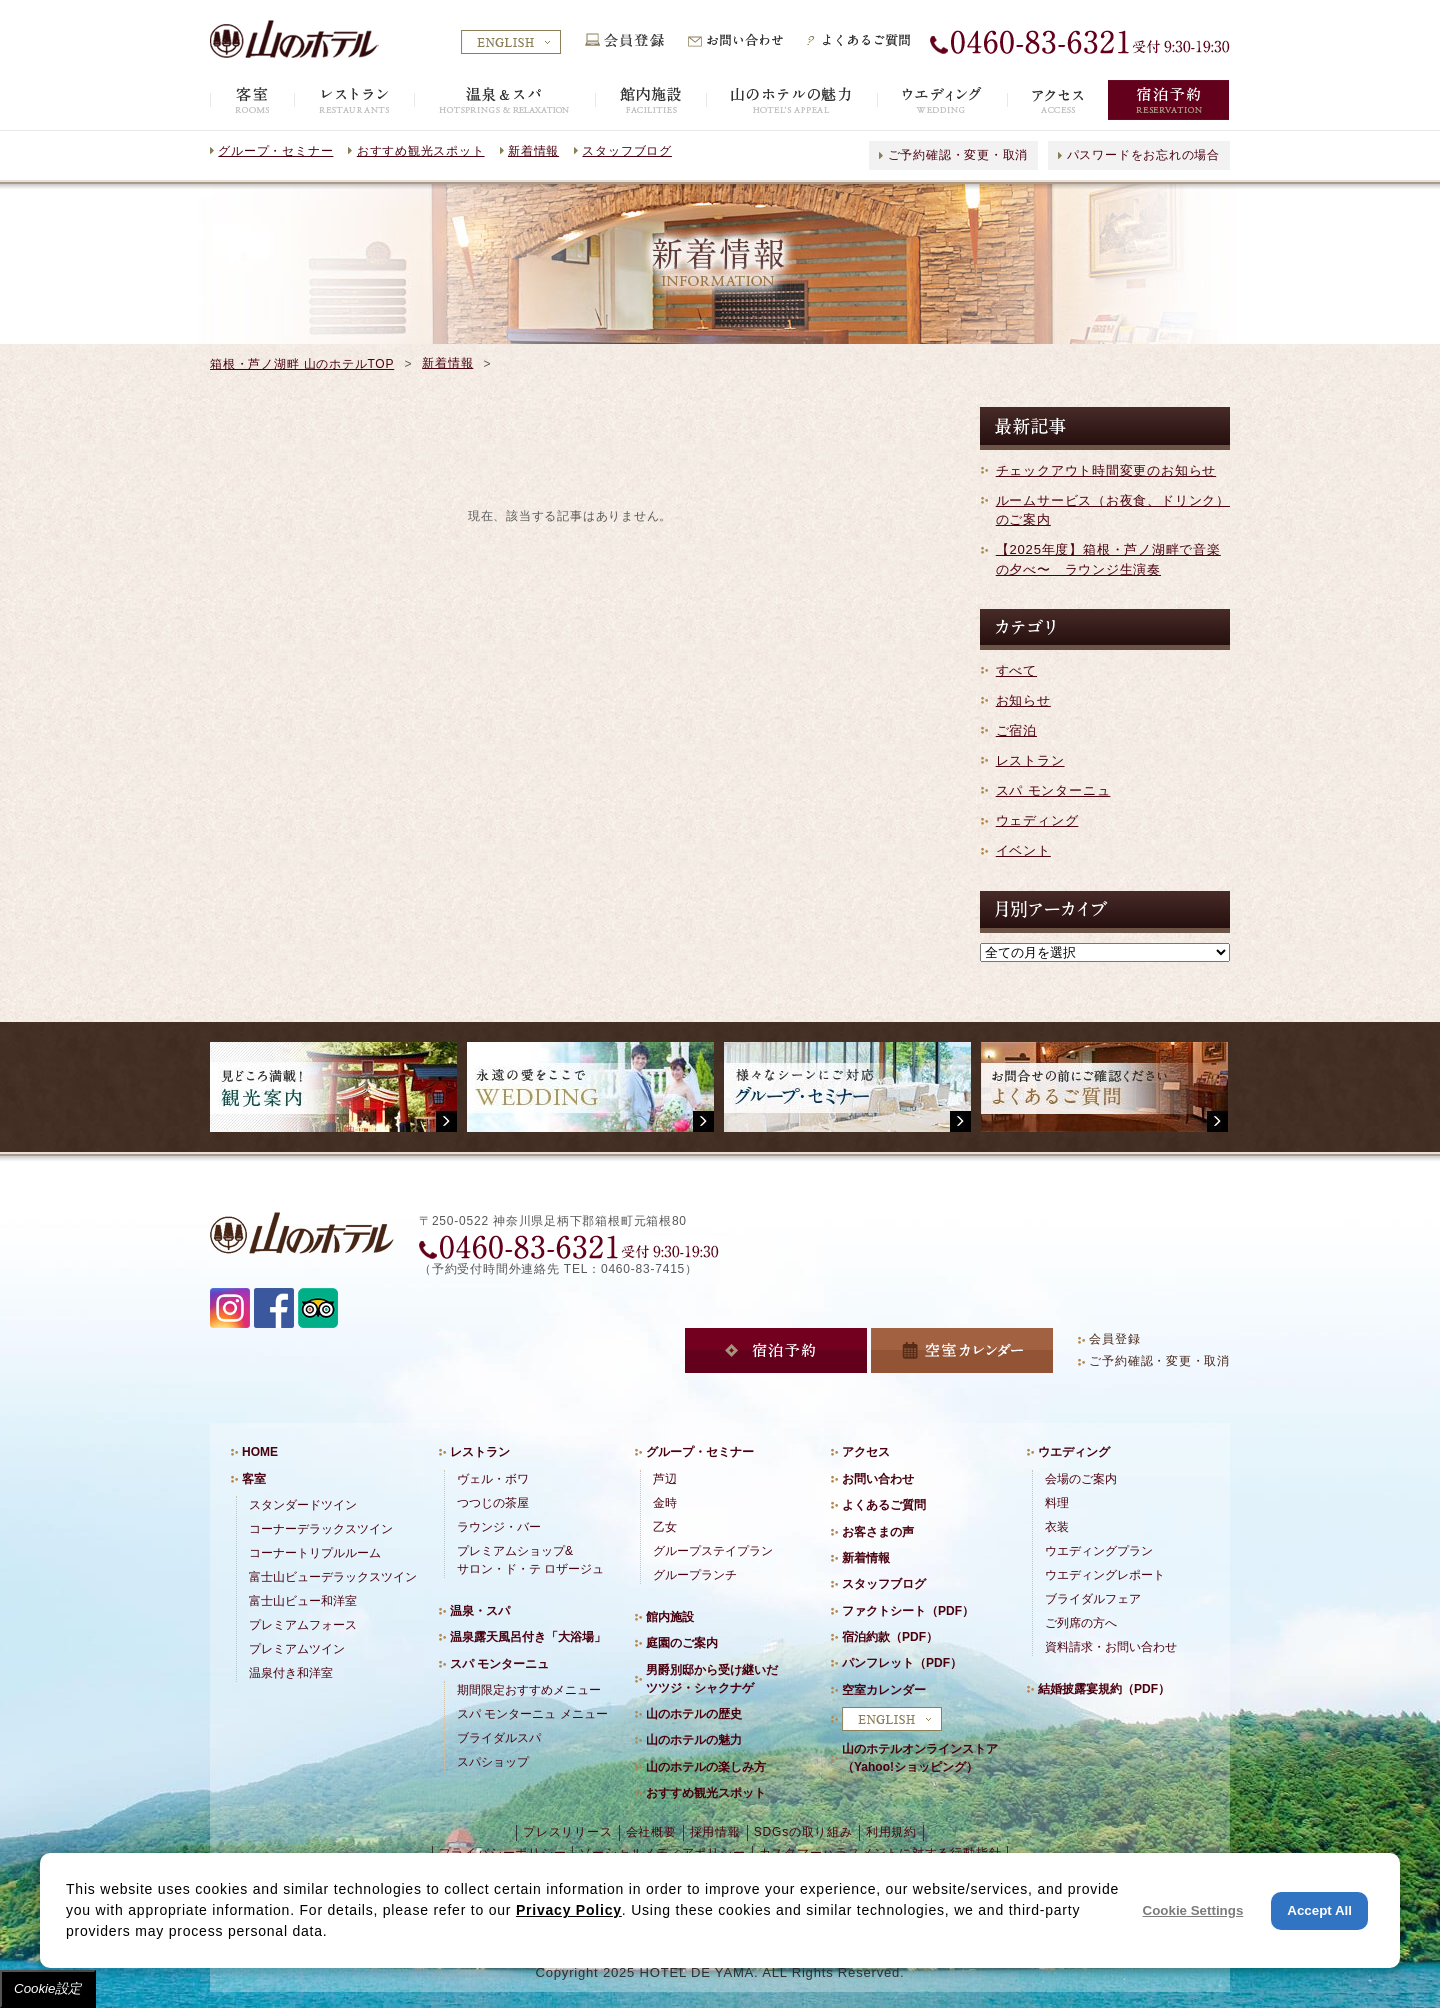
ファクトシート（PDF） (908, 1611)
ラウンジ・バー (499, 1527)
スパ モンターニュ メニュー (532, 1714)
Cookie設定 (48, 1988)
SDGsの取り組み (803, 1832)
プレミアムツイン (297, 1649)
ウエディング (1074, 1452)
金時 (665, 1503)
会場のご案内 (1081, 1479)
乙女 (665, 1527)
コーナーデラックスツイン (321, 1529)
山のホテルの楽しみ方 (706, 1767)
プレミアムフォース (303, 1625)
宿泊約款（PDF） (890, 1637)
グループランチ (695, 1575)
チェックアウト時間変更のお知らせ (1106, 470)
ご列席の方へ (1081, 1623)
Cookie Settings (1193, 1910)
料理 (1057, 1503)
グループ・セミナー (275, 151)
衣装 (1057, 1527)
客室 (254, 1479)
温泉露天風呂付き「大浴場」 (528, 1637)
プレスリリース (567, 1832)
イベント (1023, 850)
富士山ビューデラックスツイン (333, 1577)
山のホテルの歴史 (694, 1714)
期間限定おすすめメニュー (529, 1690)
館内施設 (670, 1617)
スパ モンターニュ (1053, 790)
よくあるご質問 (884, 1505)
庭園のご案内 (682, 1643)
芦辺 (665, 1479)
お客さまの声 (878, 1532)
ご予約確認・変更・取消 (958, 155)
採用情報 (715, 1832)
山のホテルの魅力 (694, 1740)
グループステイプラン (713, 1551)
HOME (260, 1452)
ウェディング (1037, 820)
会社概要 (651, 1832)
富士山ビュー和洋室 (303, 1601)
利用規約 (891, 1832)
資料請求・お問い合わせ (1111, 1647)
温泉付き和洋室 (291, 1673)
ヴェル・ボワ (493, 1479)
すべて (1016, 670)
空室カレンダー (884, 1690)
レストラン (1030, 760)
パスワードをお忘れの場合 (1143, 155)
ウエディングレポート (1105, 1575)
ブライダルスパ (499, 1738)
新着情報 (533, 151)
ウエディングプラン (1099, 1551)
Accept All (1319, 1910)
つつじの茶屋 (493, 1503)
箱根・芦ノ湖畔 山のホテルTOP (302, 364)
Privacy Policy (569, 1910)
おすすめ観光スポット (421, 151)
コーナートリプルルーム (315, 1553)
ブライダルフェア (1093, 1599)
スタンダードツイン (303, 1505)
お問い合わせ (878, 1479)
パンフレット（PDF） (902, 1663)
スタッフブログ (626, 151)
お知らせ (1023, 700)
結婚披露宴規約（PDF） (1104, 1689)
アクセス (866, 1452)
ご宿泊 (1016, 730)
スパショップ (493, 1762)
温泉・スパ (480, 1611)
